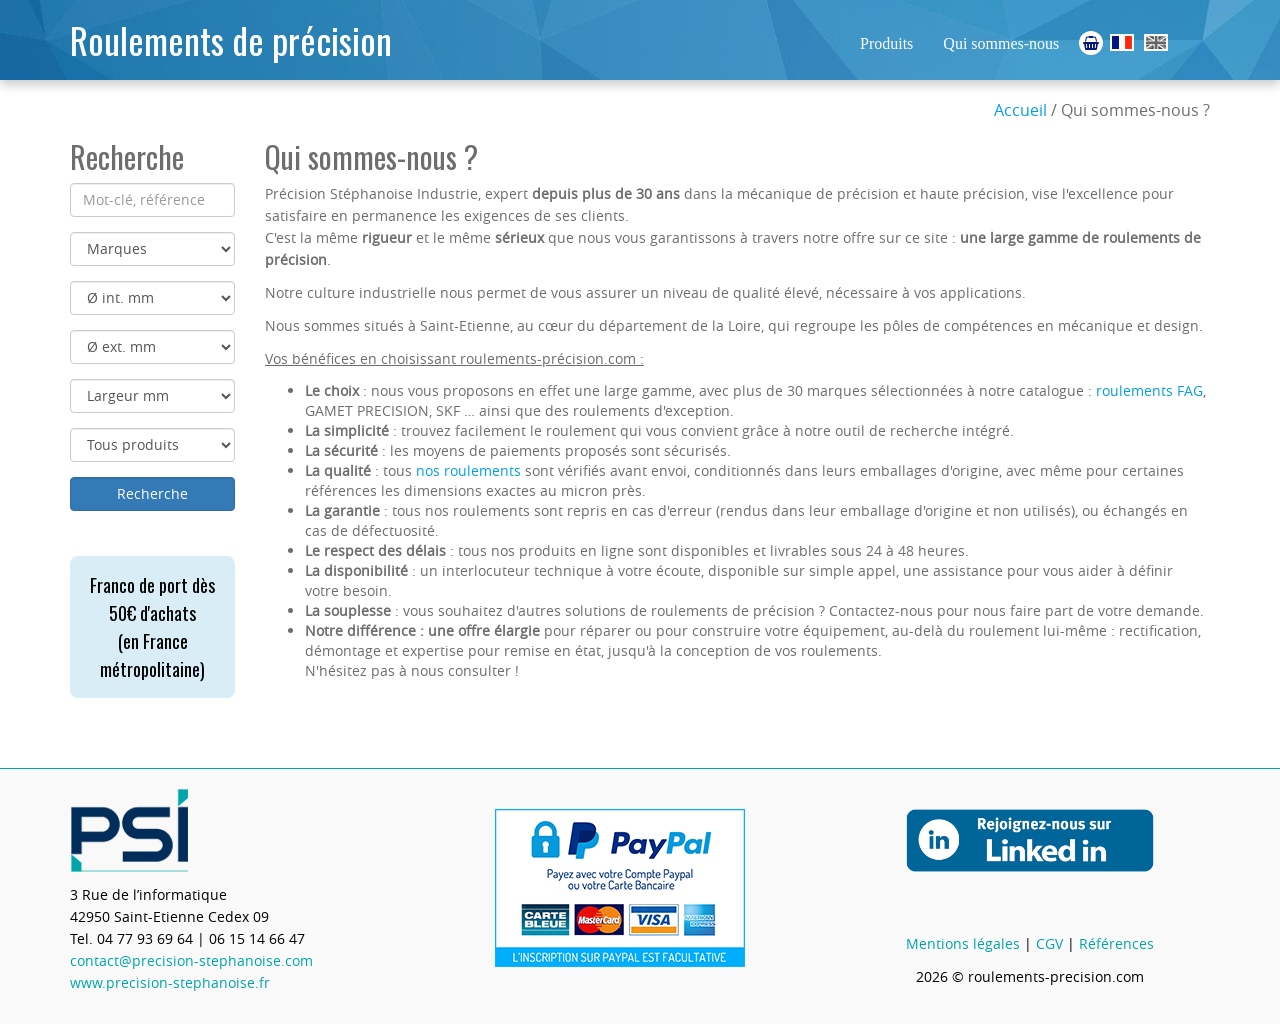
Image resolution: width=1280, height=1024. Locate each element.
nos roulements (468, 470)
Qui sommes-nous (1001, 43)
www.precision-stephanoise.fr (170, 982)
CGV (1049, 943)
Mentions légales (963, 943)
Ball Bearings (1156, 42)
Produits (886, 43)
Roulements (1122, 42)
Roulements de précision (231, 39)
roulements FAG (1149, 390)
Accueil (1020, 110)
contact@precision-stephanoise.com (191, 960)
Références (1116, 943)
